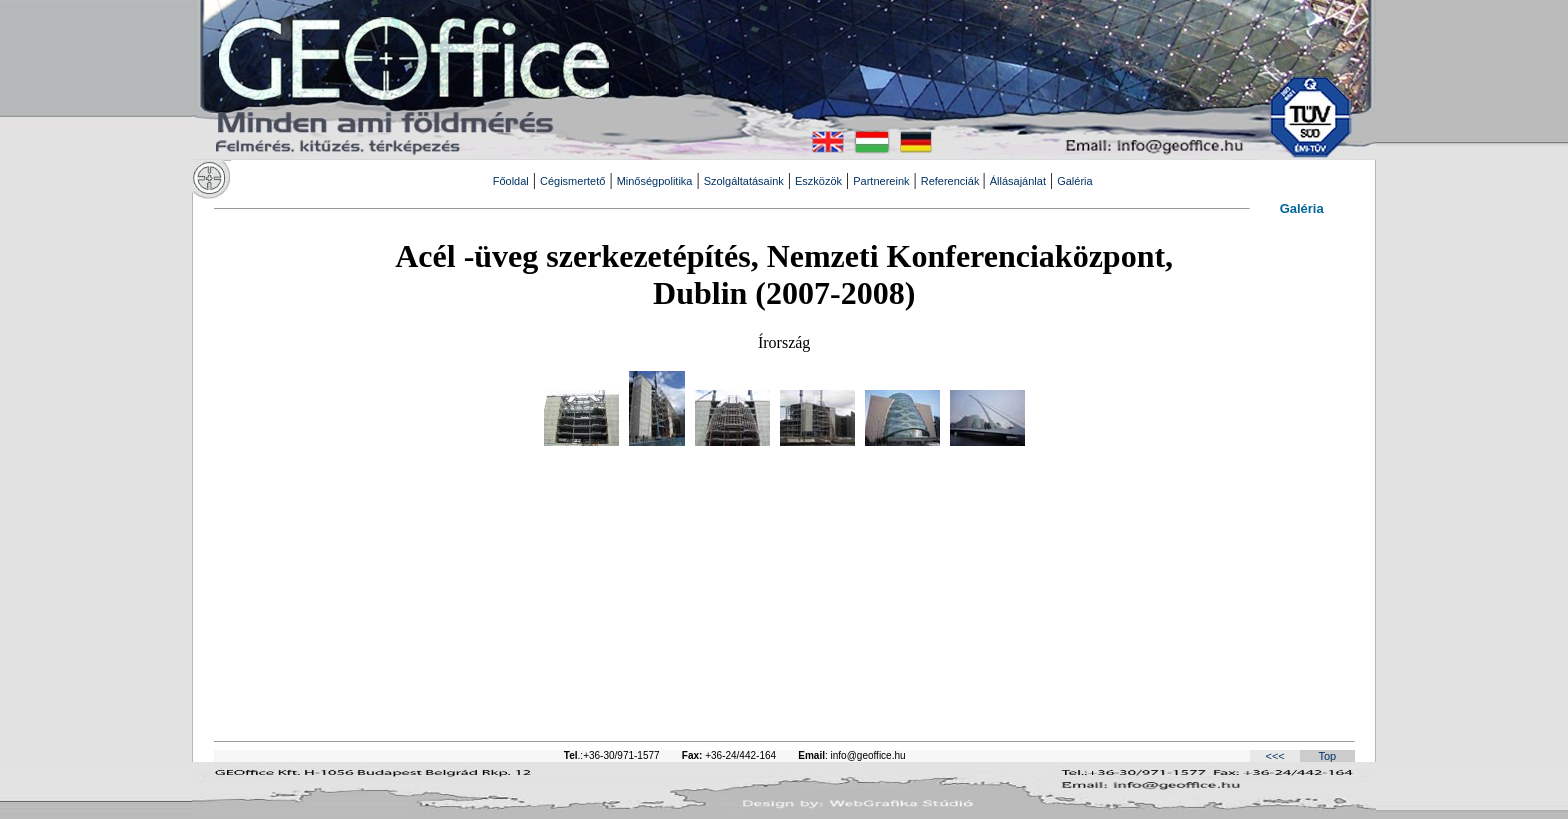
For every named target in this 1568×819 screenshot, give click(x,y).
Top (1327, 756)
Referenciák (952, 181)
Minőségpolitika (655, 181)
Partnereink (881, 181)
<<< (1274, 756)
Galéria (1074, 181)
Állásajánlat (1018, 181)
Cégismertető (572, 181)
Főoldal (511, 181)
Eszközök (818, 181)
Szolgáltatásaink (744, 181)
